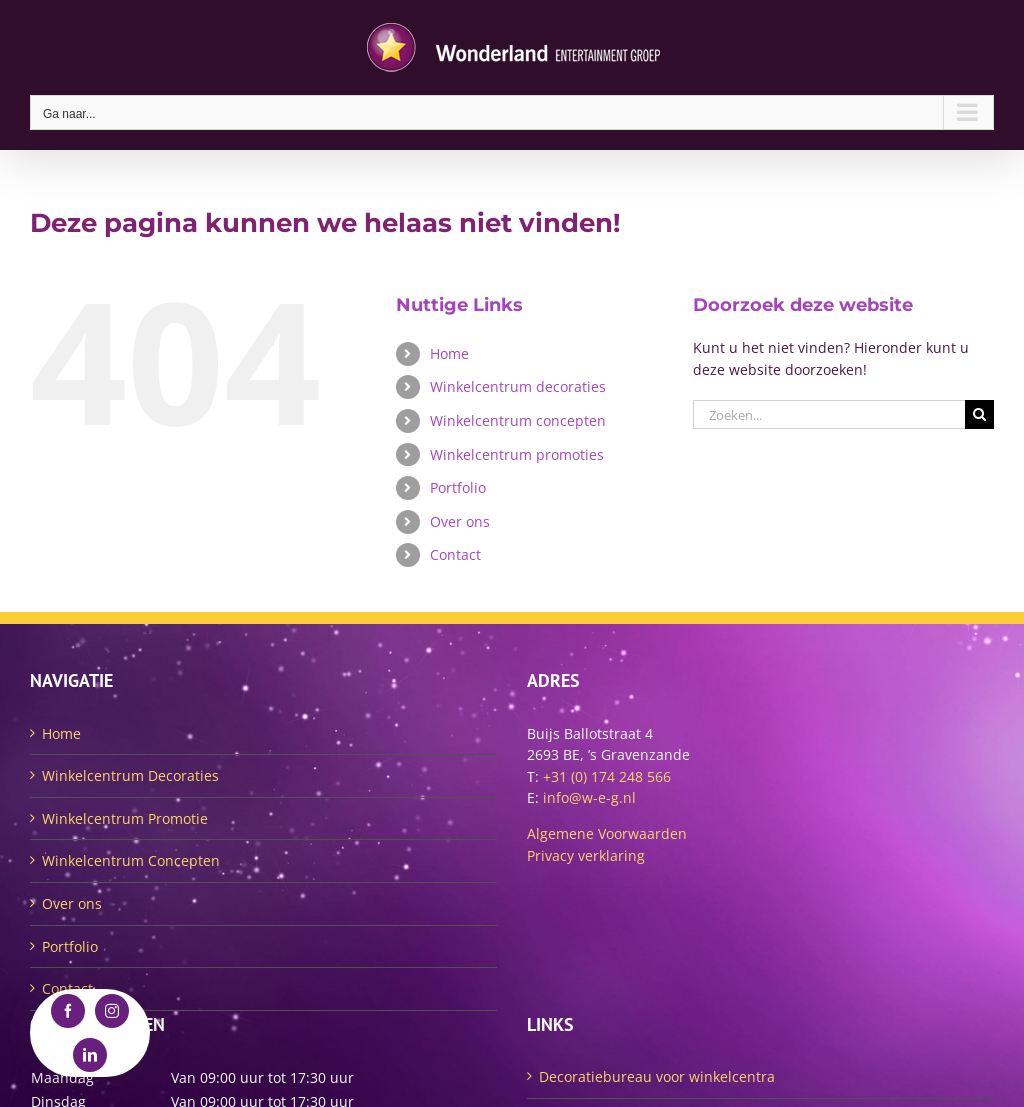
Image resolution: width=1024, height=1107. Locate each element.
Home (449, 353)
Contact (455, 554)
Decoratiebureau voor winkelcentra (657, 1076)
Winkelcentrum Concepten (131, 860)
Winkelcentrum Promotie (125, 818)
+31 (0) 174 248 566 (607, 776)
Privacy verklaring (586, 855)
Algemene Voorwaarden (607, 833)
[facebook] (68, 1011)
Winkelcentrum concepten (518, 420)
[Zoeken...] (829, 414)
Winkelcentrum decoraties (518, 386)
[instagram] (112, 1011)
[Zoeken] (979, 414)
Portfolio (458, 487)
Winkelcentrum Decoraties (130, 775)
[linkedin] (90, 1055)
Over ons (460, 521)
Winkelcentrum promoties (517, 454)
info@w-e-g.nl (589, 797)
